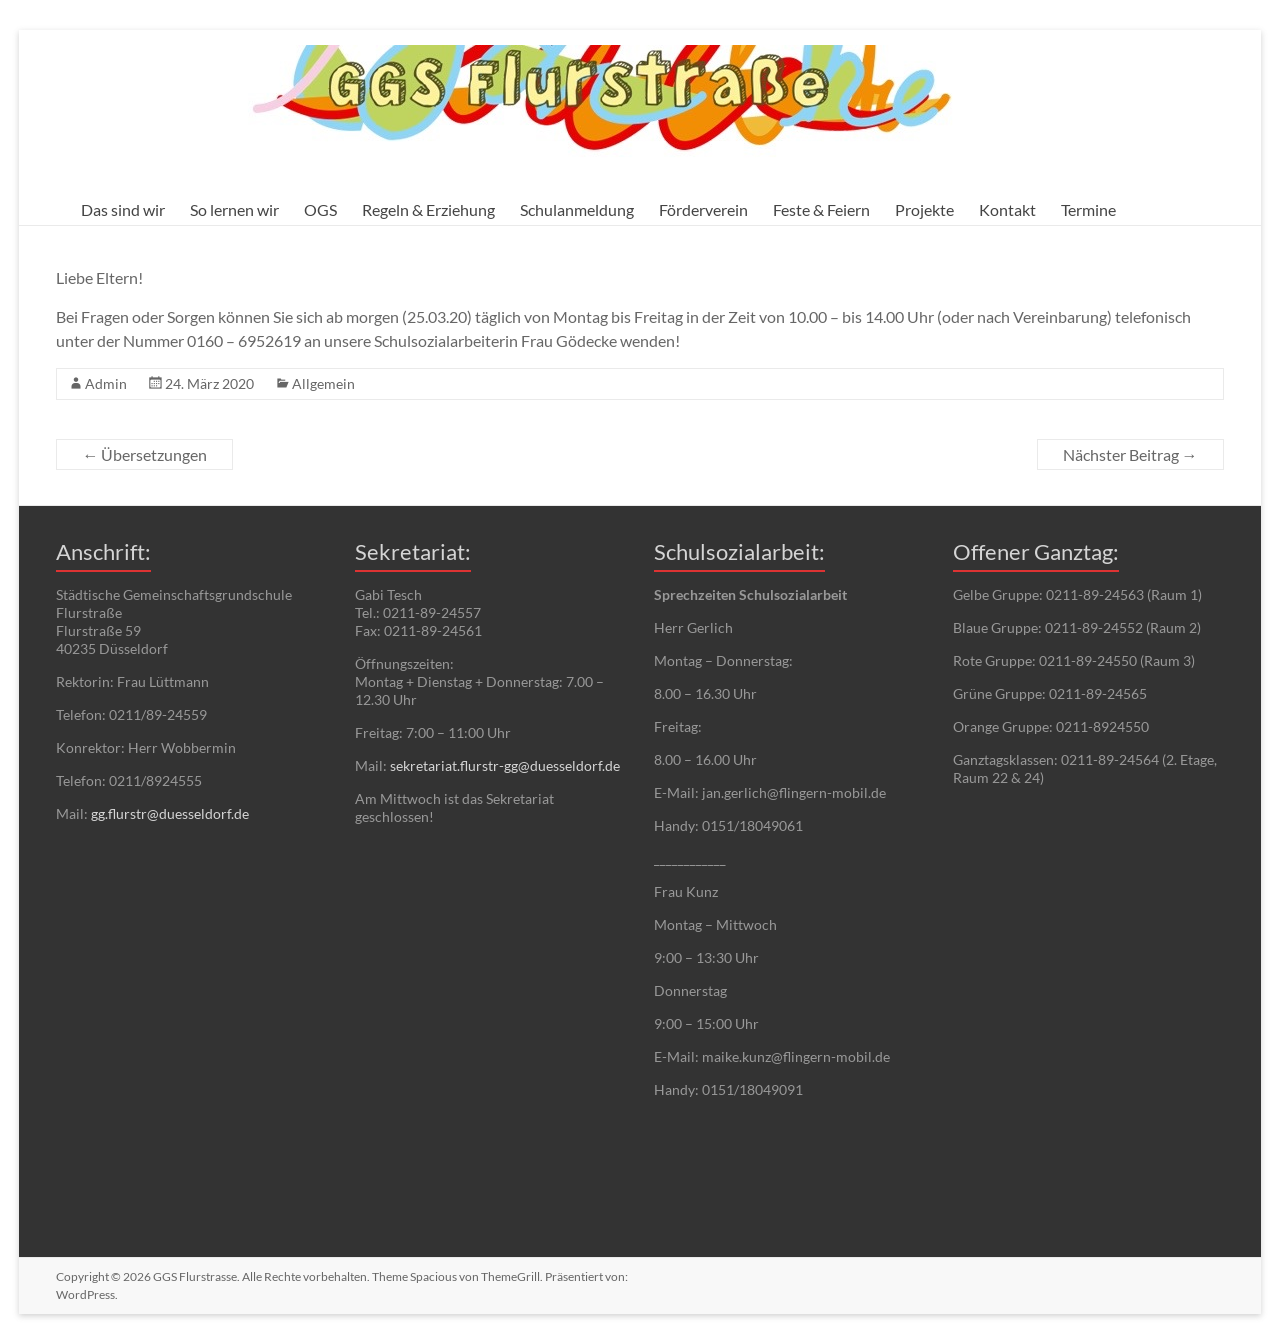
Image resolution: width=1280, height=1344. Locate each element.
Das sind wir (123, 209)
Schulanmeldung (577, 209)
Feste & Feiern (821, 209)
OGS (320, 209)
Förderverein (703, 209)
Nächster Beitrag (1130, 454)
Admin (106, 383)
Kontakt (1007, 209)
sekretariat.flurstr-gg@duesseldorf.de (505, 765)
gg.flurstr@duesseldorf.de (170, 813)
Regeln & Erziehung (428, 209)
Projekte (924, 209)
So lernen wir (234, 209)
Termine (1088, 209)
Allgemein (323, 383)
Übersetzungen (144, 454)
